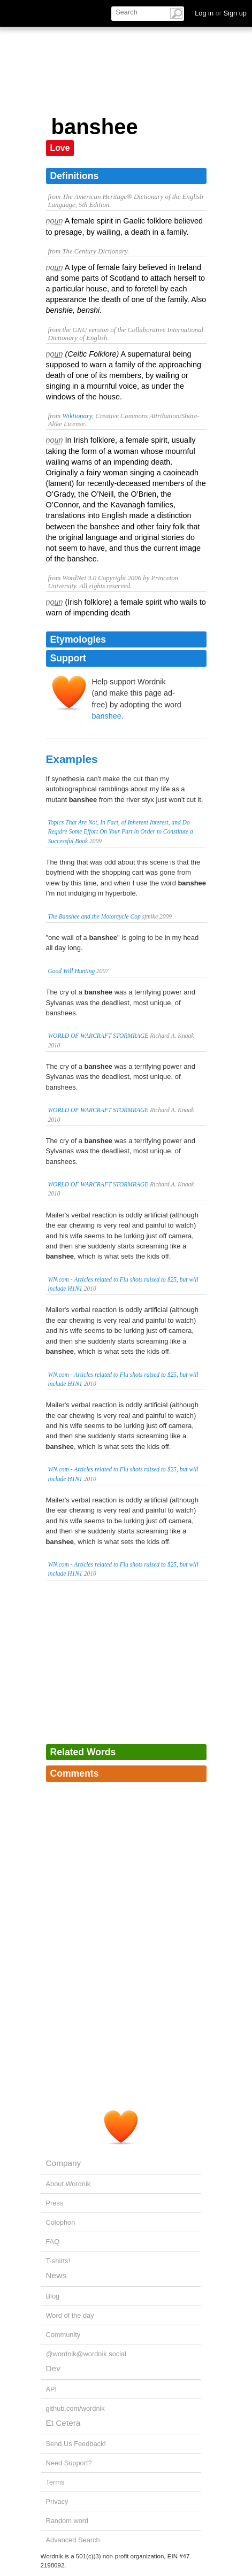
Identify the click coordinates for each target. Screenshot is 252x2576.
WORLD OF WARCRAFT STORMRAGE (98, 1035)
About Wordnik (68, 2184)
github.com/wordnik (75, 2408)
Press (55, 2203)
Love (60, 147)
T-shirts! (58, 2261)
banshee (106, 716)
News (56, 2275)
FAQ (53, 2242)
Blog (53, 2296)
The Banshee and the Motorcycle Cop (94, 916)
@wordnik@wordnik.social (86, 2354)
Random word (67, 2521)
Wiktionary (76, 416)
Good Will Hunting (71, 971)
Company (63, 2163)
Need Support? (69, 2463)
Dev (53, 2368)
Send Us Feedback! (76, 2444)
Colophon (60, 2222)
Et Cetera (63, 2422)
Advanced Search (73, 2540)
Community (63, 2335)
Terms (55, 2482)
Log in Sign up (221, 13)
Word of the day (70, 2315)
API (51, 2389)
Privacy (57, 2501)
